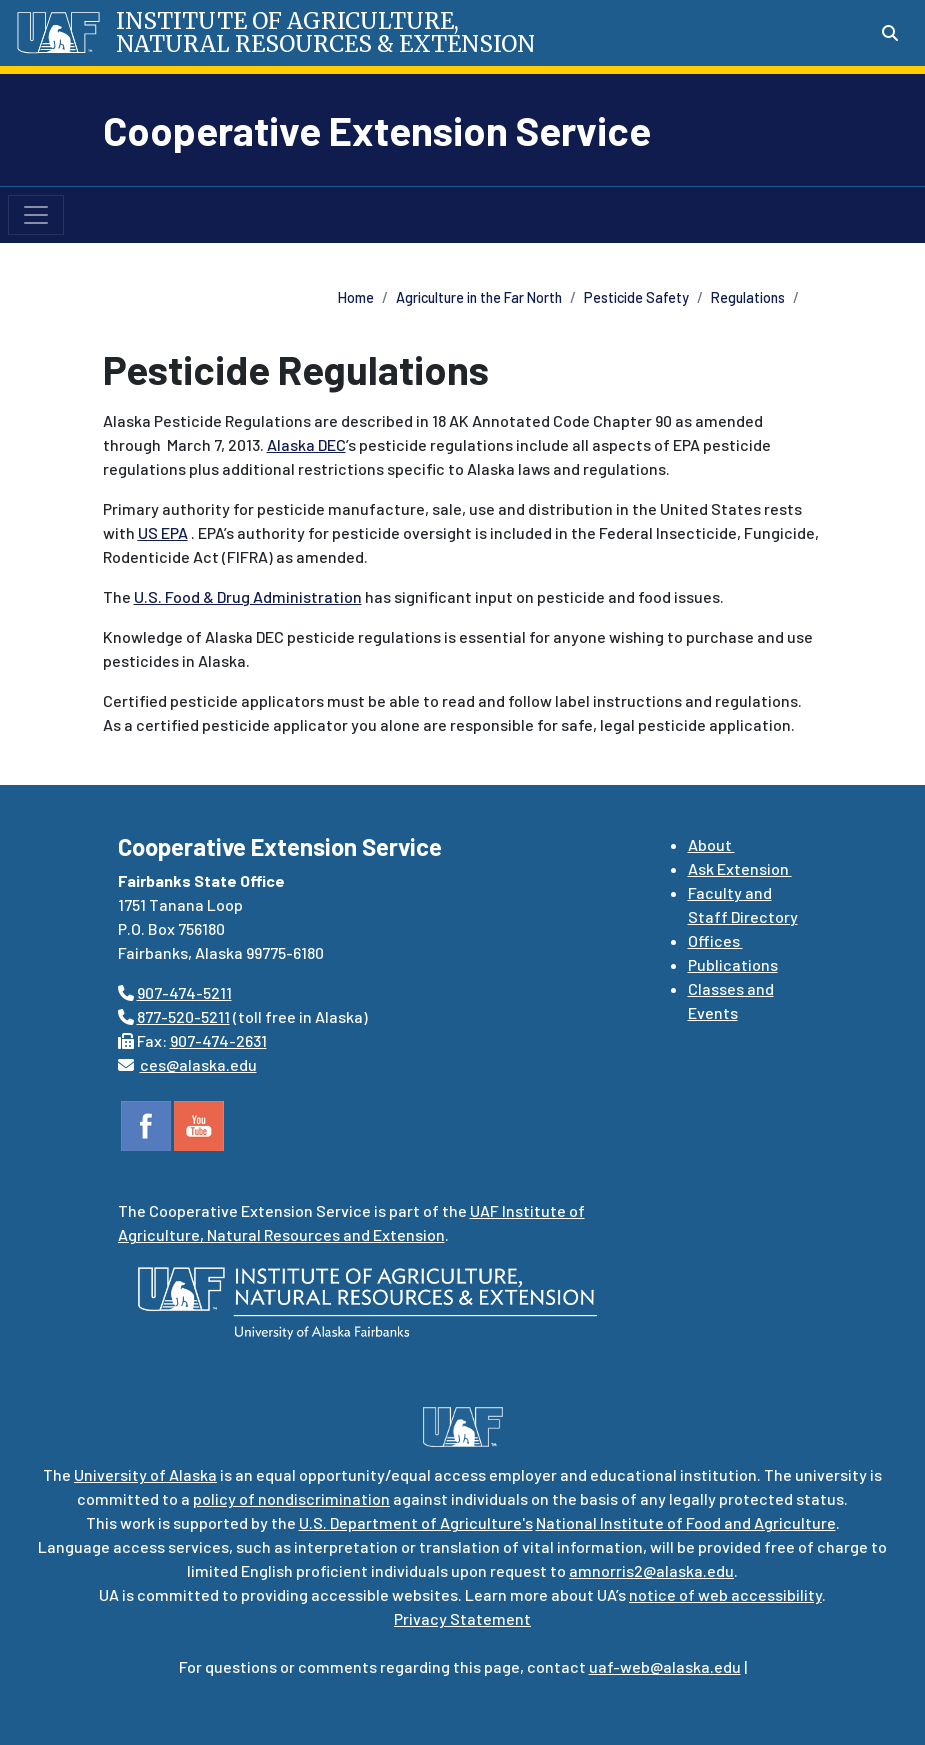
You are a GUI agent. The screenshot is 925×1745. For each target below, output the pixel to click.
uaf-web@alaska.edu (665, 1666)
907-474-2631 (218, 1040)
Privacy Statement (462, 1618)
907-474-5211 (184, 992)
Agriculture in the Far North (479, 297)
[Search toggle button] (890, 33)
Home (356, 297)
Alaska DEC (306, 444)
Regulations (748, 297)
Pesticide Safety (636, 297)
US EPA (163, 532)
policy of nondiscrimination (291, 1498)
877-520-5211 (183, 1016)
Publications (733, 964)
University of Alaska (145, 1474)
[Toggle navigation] (36, 215)
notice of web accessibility (725, 1594)
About (711, 844)
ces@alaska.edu (198, 1064)
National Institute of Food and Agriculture (686, 1522)
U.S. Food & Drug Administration (248, 596)
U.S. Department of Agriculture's (416, 1522)
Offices (715, 940)
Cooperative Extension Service (377, 130)
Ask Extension (740, 868)
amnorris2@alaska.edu (651, 1570)
